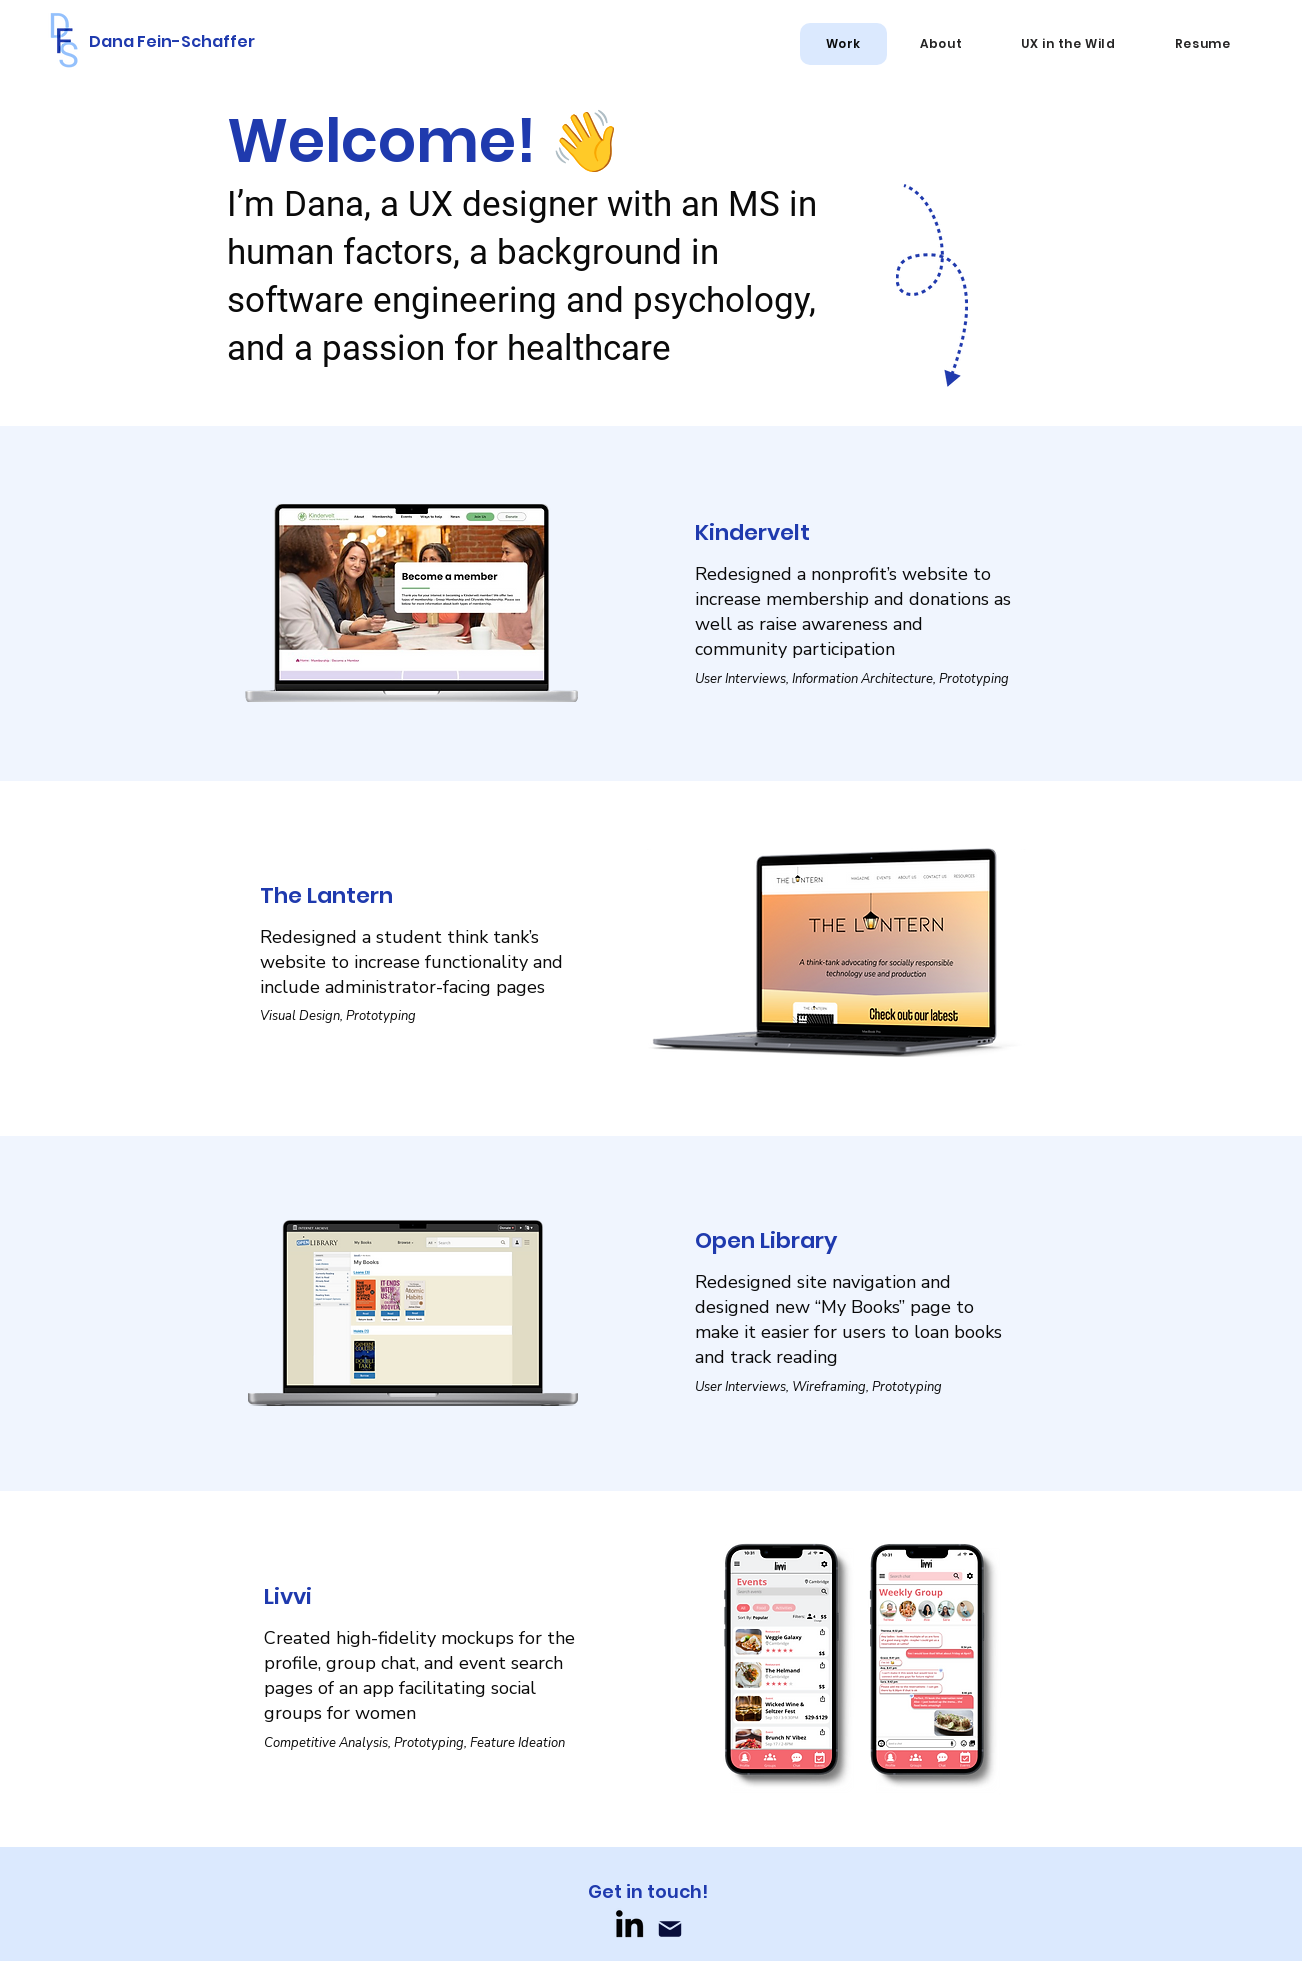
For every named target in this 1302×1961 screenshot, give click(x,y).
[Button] (651, 605)
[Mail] (670, 1928)
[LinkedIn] (629, 1923)
